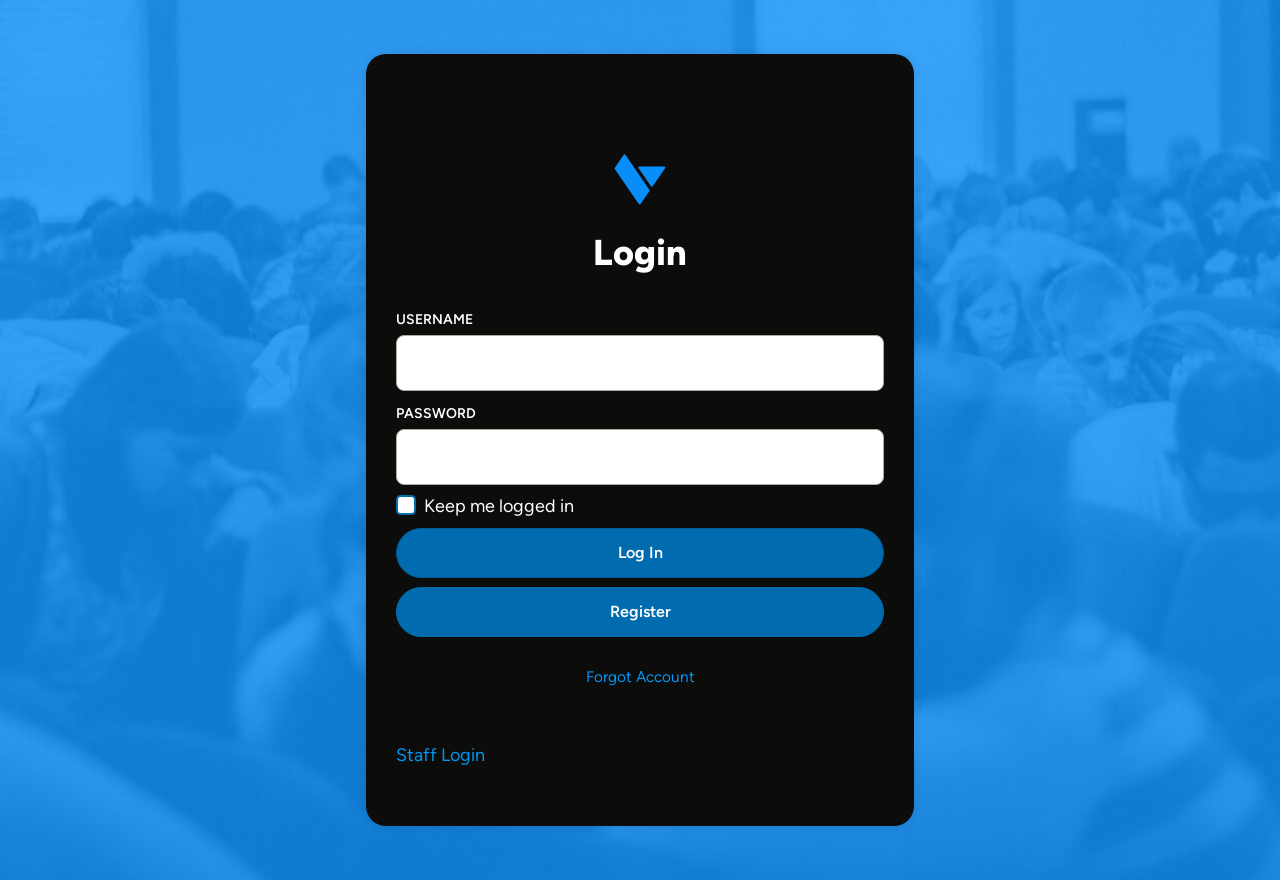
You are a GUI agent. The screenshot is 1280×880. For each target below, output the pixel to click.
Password (436, 413)
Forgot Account (640, 676)
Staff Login (440, 755)
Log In (640, 552)
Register (640, 611)
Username (434, 319)
